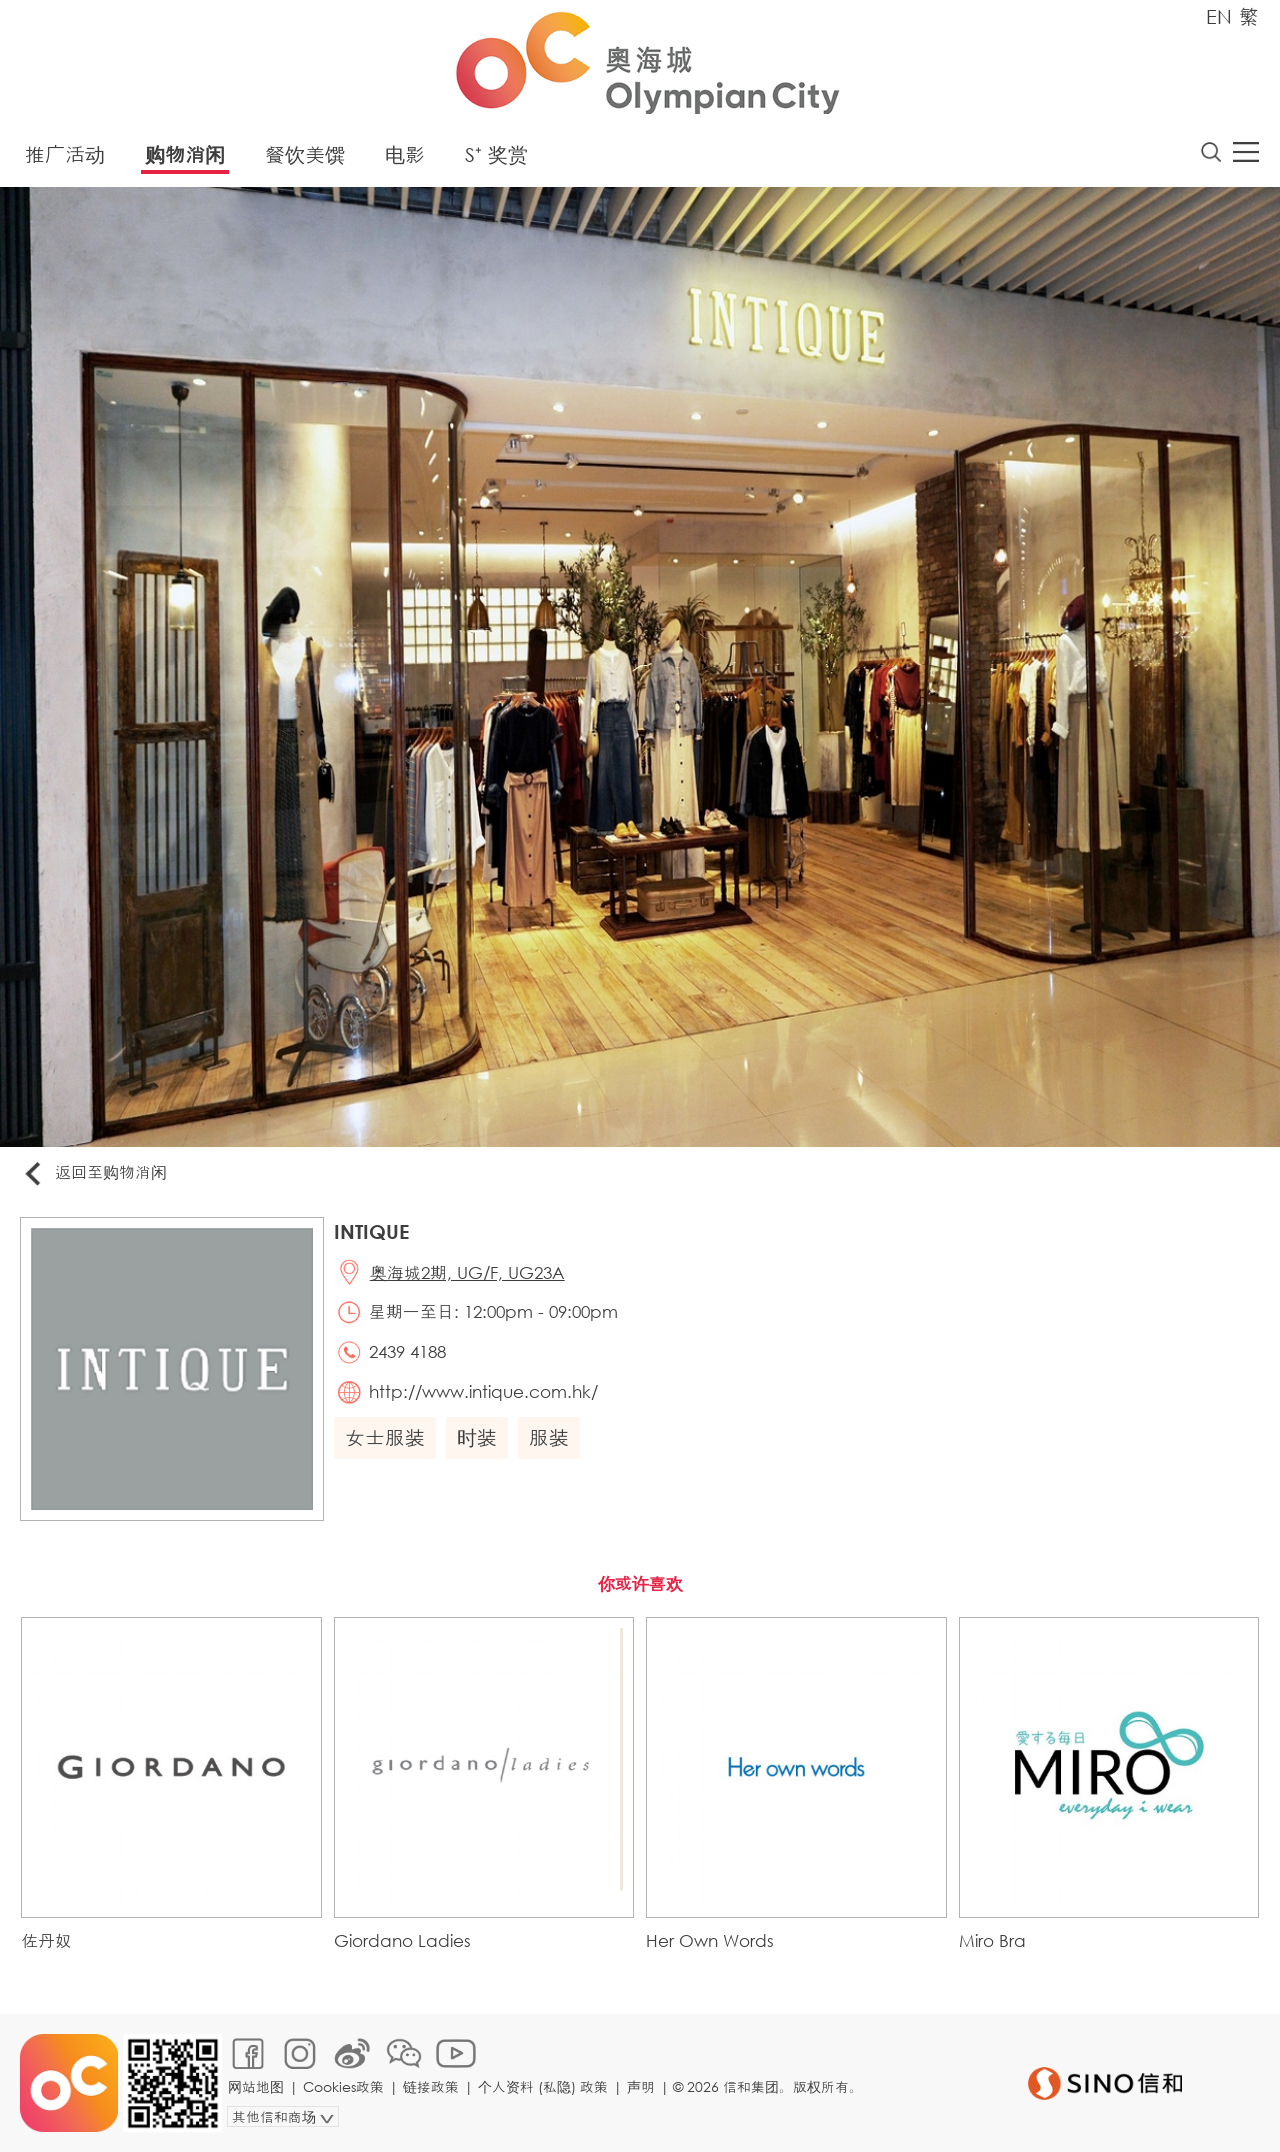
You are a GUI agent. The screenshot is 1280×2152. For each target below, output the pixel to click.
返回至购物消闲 (94, 1173)
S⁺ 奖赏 (496, 154)
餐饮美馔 (305, 154)
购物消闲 (185, 154)
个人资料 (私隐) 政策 (543, 2086)
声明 (641, 2086)
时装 (477, 1437)
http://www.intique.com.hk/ (483, 1391)
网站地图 (256, 2086)
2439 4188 (407, 1351)
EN (1219, 16)
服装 (549, 1437)
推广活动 (65, 154)
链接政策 (431, 2086)
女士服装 (385, 1437)
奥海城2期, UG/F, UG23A (467, 1272)
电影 (405, 154)
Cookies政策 (343, 2086)
